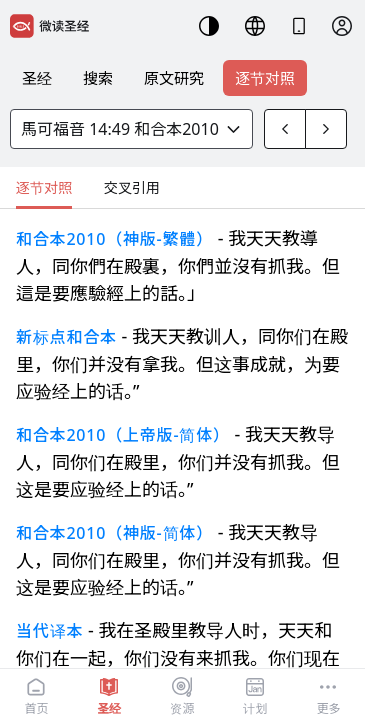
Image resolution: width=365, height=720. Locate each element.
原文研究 (174, 78)
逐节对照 (265, 78)
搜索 (98, 78)
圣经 (37, 78)
